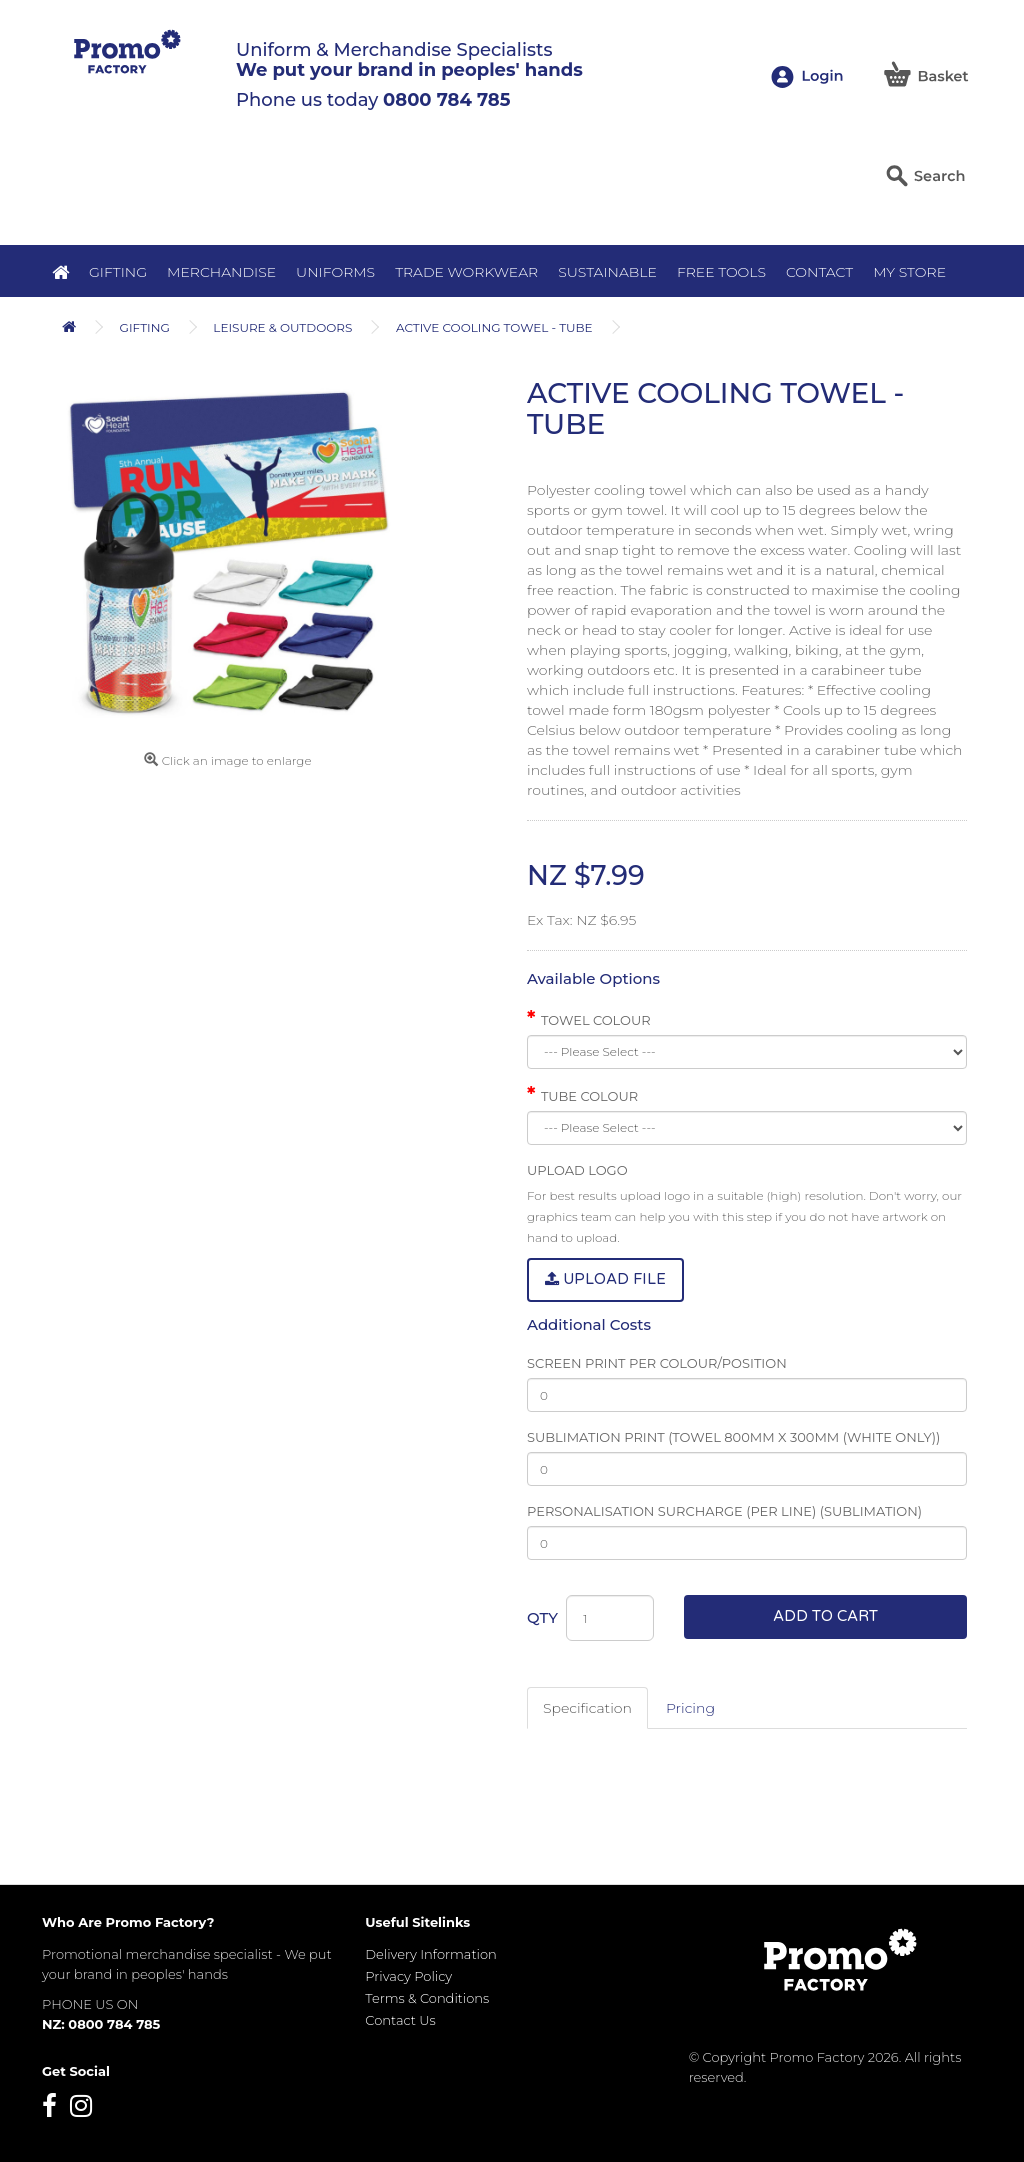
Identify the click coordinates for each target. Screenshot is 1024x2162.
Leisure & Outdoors (282, 327)
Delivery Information (431, 1954)
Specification (587, 1708)
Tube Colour (589, 1096)
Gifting (118, 272)
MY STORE (909, 272)
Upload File (605, 1279)
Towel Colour (596, 1020)
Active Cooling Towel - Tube (494, 327)
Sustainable (607, 272)
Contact (819, 272)
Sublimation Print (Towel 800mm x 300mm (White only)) (733, 1437)
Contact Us (400, 2020)
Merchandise (221, 272)
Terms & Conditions (427, 1998)
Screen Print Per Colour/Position (657, 1363)
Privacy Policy (408, 1976)
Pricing (690, 1708)
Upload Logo (577, 1170)
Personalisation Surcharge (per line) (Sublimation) (724, 1511)
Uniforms (335, 272)
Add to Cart (825, 1616)
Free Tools (721, 272)
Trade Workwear (466, 272)
